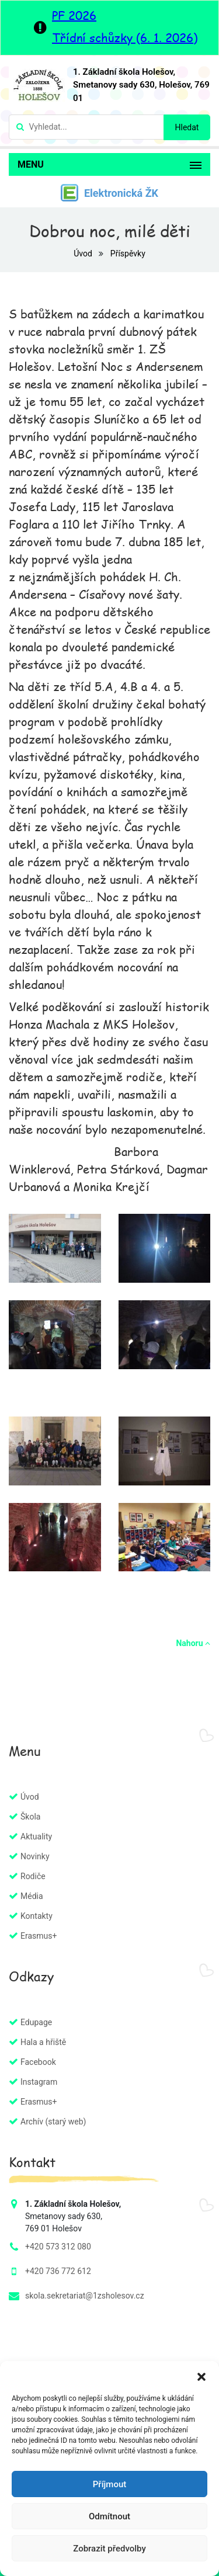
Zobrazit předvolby (109, 2548)
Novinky (35, 1856)
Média (31, 1896)
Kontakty (36, 1916)
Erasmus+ (38, 1935)
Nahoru (193, 1643)
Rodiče (33, 1876)
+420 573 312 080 (58, 2246)
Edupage (36, 2022)
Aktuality (36, 1836)
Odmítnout (109, 2516)
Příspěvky (127, 253)
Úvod (84, 253)
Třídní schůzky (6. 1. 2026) (124, 37)
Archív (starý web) (53, 2121)
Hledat (187, 127)
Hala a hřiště (43, 2042)
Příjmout (109, 2484)
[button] (201, 2375)
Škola (30, 1816)
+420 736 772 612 (58, 2271)
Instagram (38, 2082)
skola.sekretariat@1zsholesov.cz (84, 2295)
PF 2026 (74, 15)
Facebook (38, 2062)
